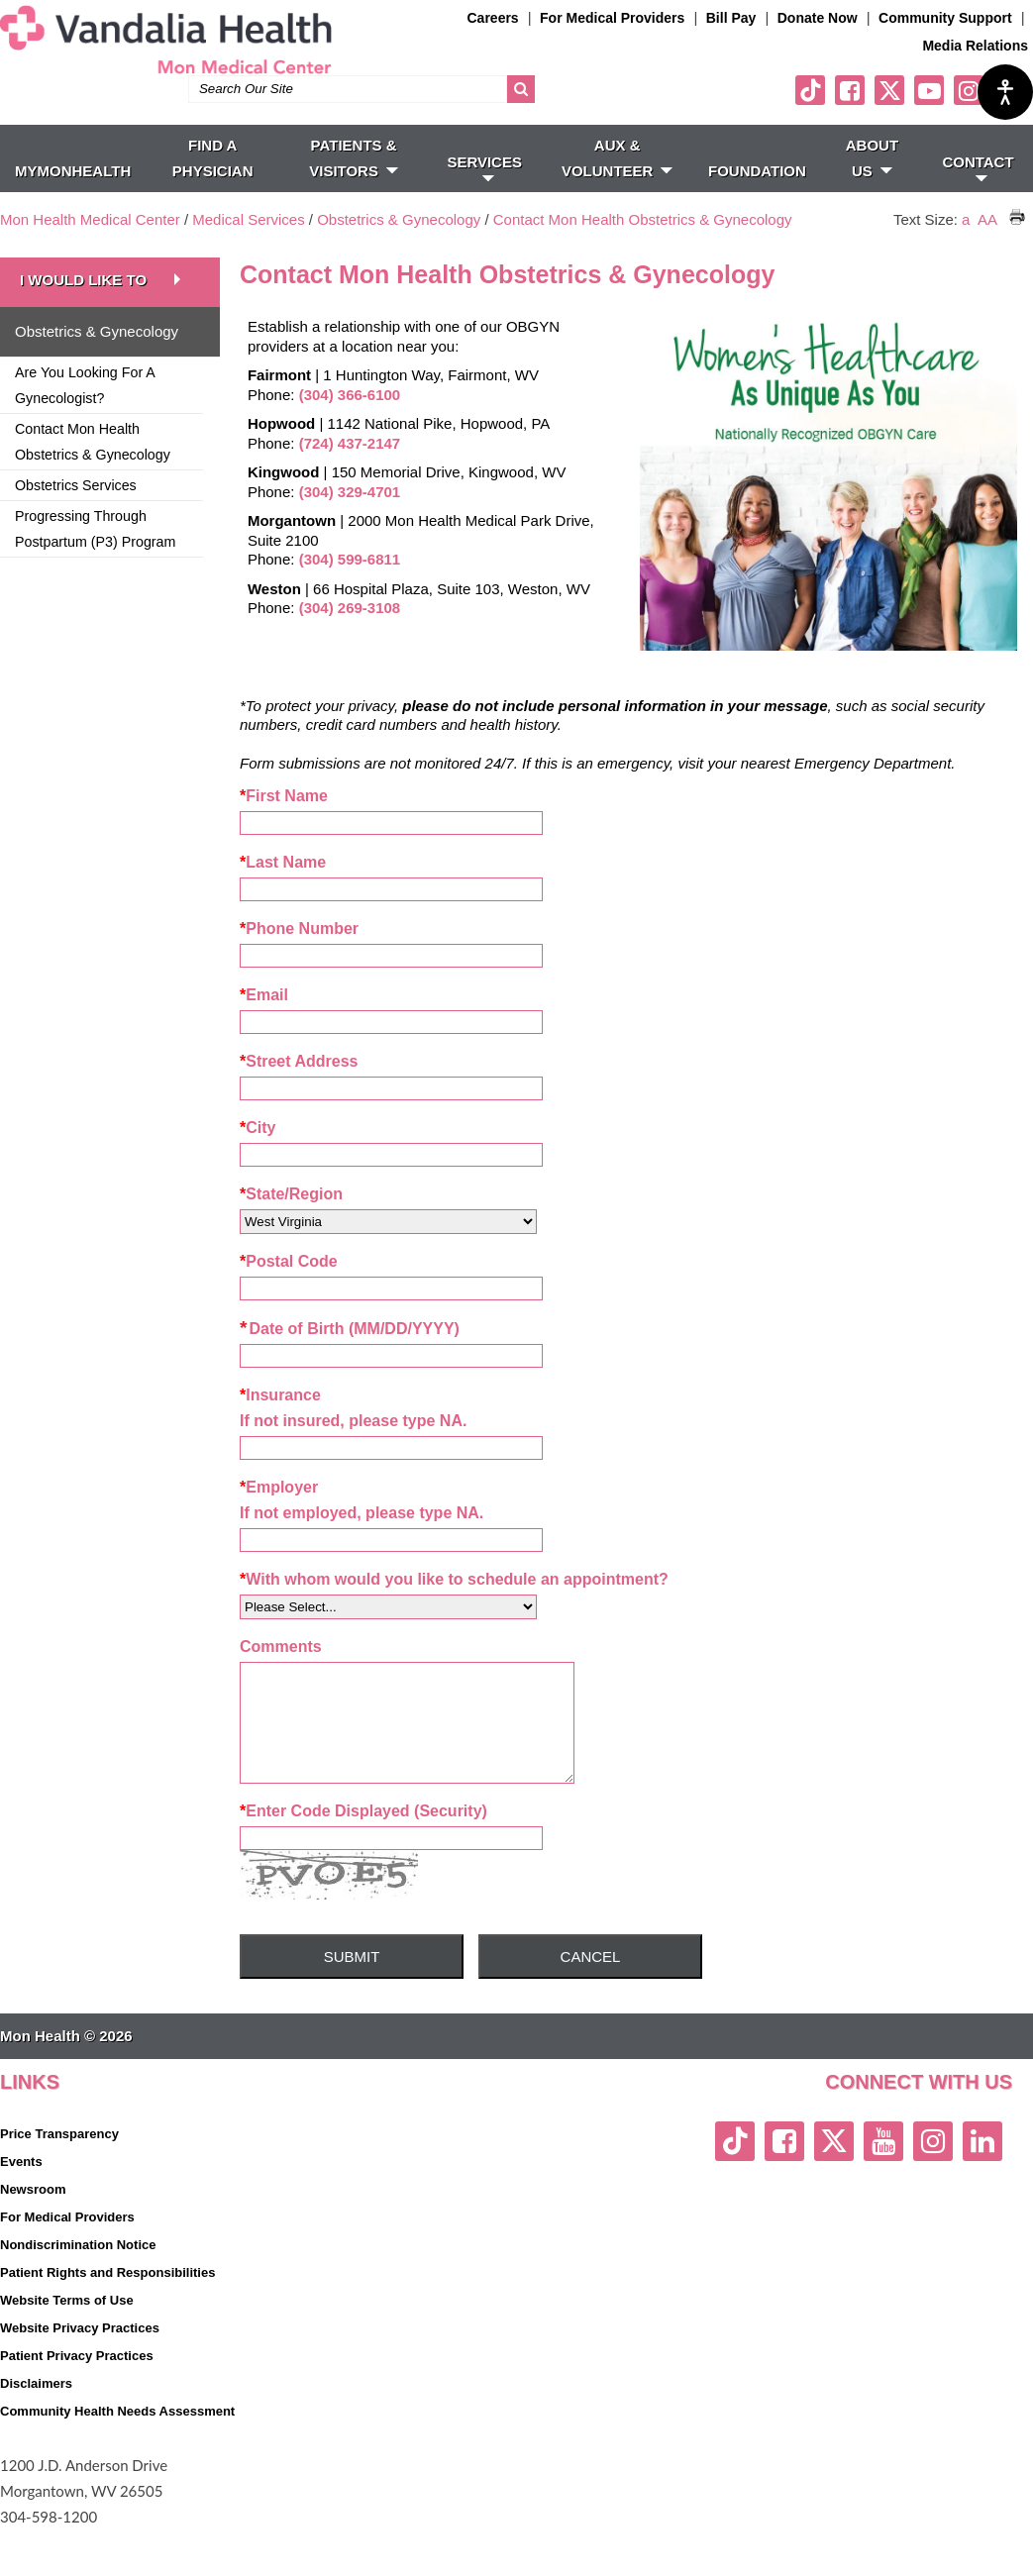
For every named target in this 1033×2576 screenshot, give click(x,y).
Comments (281, 1673)
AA (987, 246)
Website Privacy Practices (79, 2374)
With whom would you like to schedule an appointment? (454, 1605)
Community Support (945, 18)
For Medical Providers (612, 18)
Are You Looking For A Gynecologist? (85, 412)
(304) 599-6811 (350, 585)
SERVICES (484, 194)
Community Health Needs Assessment (117, 2457)
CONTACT (977, 194)
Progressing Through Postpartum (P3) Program (95, 555)
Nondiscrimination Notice (77, 2291)
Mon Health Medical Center (90, 246)
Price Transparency (59, 2180)
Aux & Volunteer (617, 184)
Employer (279, 1513)
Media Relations (975, 45)
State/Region (291, 1220)
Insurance (280, 1421)
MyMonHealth (73, 197)
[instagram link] (968, 117)
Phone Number (299, 955)
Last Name (283, 888)
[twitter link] (889, 117)
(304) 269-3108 (350, 634)
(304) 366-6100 (350, 421)
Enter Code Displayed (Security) (363, 1857)
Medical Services (248, 246)
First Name (284, 822)
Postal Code (289, 1288)
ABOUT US (872, 184)
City (257, 1154)
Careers (493, 18)
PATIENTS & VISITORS (353, 184)
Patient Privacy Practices (77, 2402)
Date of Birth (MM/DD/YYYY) (350, 1355)
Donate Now (817, 18)
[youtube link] (929, 117)
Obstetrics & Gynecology (400, 246)
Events (21, 2208)
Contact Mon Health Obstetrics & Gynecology (642, 246)
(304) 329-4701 (350, 518)
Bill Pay (731, 18)
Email (264, 1021)
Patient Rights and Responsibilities (107, 2319)
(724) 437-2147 (350, 470)
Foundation (757, 197)
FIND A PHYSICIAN (213, 184)
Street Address (299, 1088)
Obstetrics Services (76, 512)
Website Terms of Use (67, 2346)
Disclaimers (36, 2429)
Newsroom (32, 2235)
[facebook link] (850, 117)
